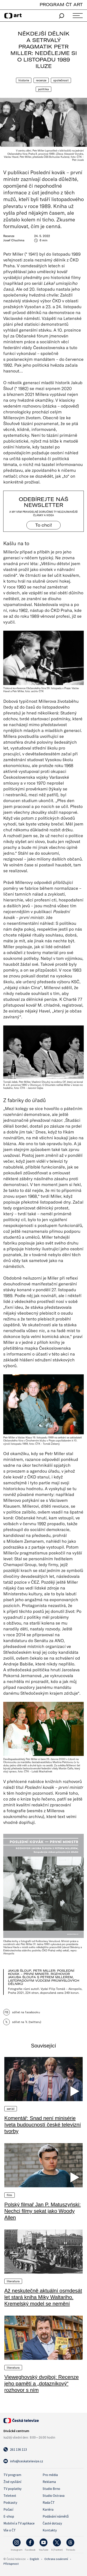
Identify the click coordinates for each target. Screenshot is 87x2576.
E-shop (8, 2516)
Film (9, 2195)
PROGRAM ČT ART (61, 4)
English (34, 2559)
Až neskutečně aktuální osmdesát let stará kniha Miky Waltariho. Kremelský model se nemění (43, 2297)
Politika (43, 89)
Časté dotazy (52, 2523)
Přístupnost (11, 2564)
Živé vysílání (12, 2481)
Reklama (49, 2481)
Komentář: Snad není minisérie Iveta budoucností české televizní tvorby (42, 2124)
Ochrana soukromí (56, 2559)
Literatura (13, 2281)
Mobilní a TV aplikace (19, 2523)
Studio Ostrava (53, 2495)
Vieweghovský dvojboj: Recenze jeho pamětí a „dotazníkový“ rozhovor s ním (41, 2383)
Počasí (8, 2509)
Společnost (60, 80)
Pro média (50, 2475)
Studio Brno (51, 2488)
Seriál (10, 2109)
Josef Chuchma (13, 240)
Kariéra (48, 2509)
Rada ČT (49, 2502)
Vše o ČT (9, 2530)
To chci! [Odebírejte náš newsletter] (43, 525)
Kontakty (50, 2530)
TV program (12, 2475)
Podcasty (10, 2502)
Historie (23, 80)
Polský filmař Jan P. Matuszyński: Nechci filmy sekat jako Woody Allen (42, 2211)
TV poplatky (12, 2488)
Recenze (41, 80)
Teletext (9, 2495)
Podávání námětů (56, 2516)
